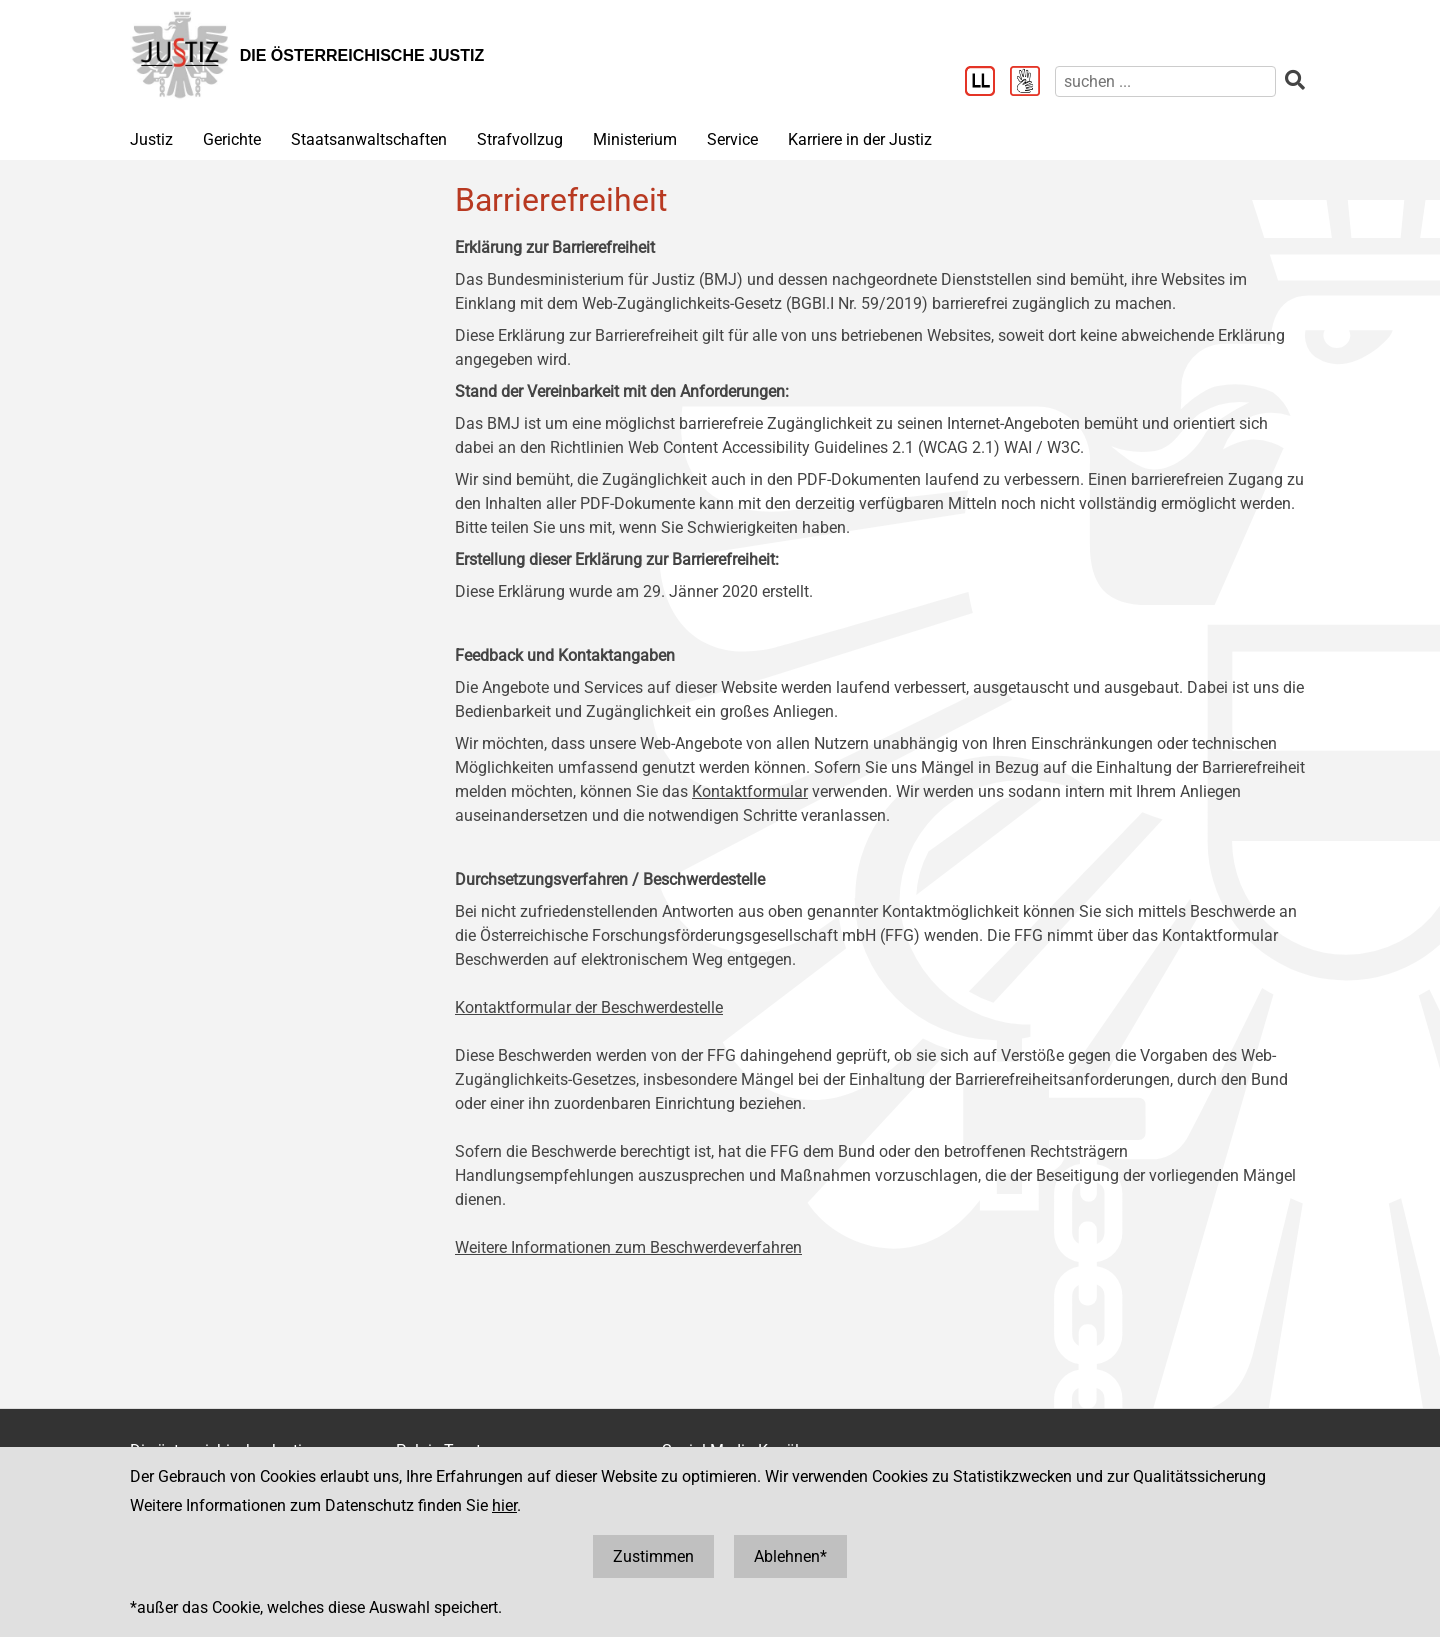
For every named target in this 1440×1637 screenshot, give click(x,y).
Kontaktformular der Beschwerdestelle (589, 1007)
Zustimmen (653, 1556)
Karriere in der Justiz (860, 139)
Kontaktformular (750, 791)
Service (732, 139)
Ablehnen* (790, 1556)
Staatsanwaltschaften (369, 139)
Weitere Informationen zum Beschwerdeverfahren (628, 1247)
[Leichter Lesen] (987, 83)
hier (504, 1505)
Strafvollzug (520, 139)
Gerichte (232, 139)
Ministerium (635, 139)
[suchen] (1165, 81)
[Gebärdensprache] (1032, 83)
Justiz (151, 139)
